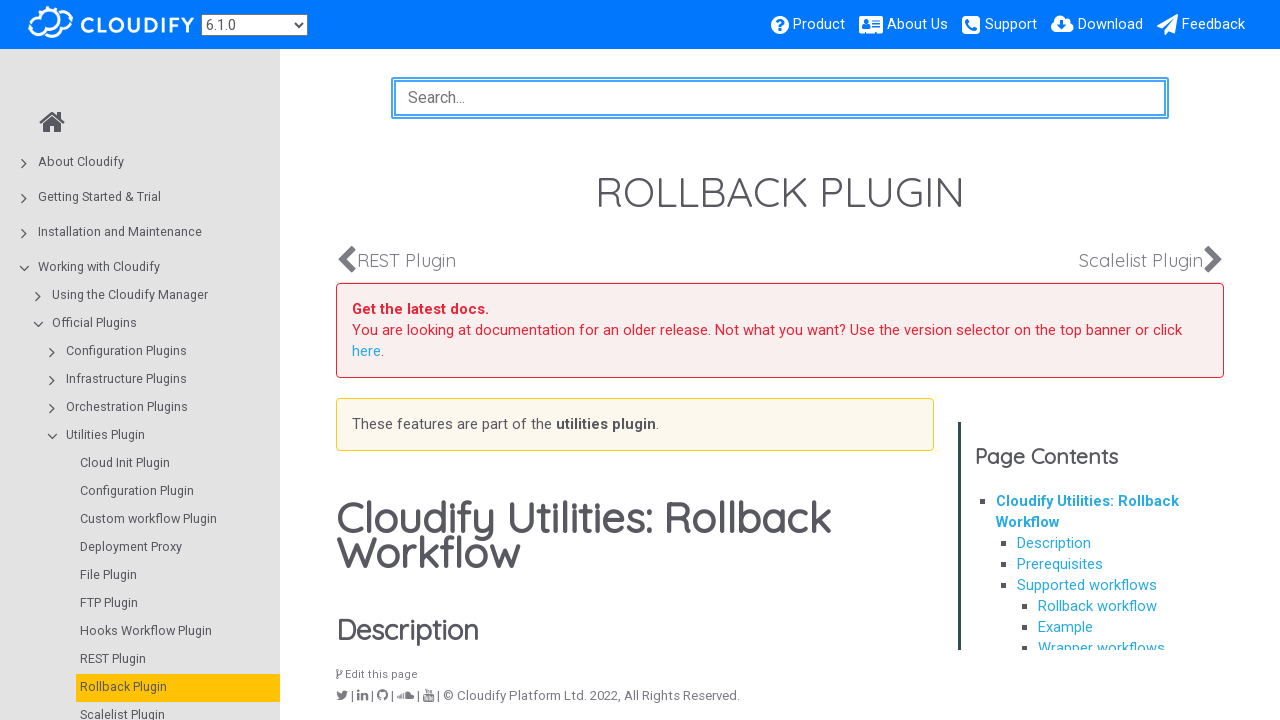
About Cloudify (81, 161)
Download (1110, 24)
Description (1054, 543)
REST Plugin (113, 658)
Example (1065, 627)
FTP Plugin (109, 602)
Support (1011, 24)
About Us (917, 24)
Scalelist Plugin (1141, 260)
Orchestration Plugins (127, 406)
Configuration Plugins (126, 350)
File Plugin (108, 574)
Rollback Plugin (123, 686)
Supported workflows (1087, 585)
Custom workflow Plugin (148, 518)
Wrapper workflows (1101, 648)
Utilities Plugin (105, 434)
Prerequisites (1060, 564)
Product (819, 24)
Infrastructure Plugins (126, 378)
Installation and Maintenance (120, 231)
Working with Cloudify (99, 266)
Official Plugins (94, 322)
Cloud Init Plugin (125, 462)
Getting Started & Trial (99, 196)
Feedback (1213, 24)
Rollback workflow (1097, 606)
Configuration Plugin (137, 490)
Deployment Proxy (131, 546)
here (366, 351)
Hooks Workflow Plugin (146, 630)
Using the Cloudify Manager (130, 294)
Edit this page (377, 674)
